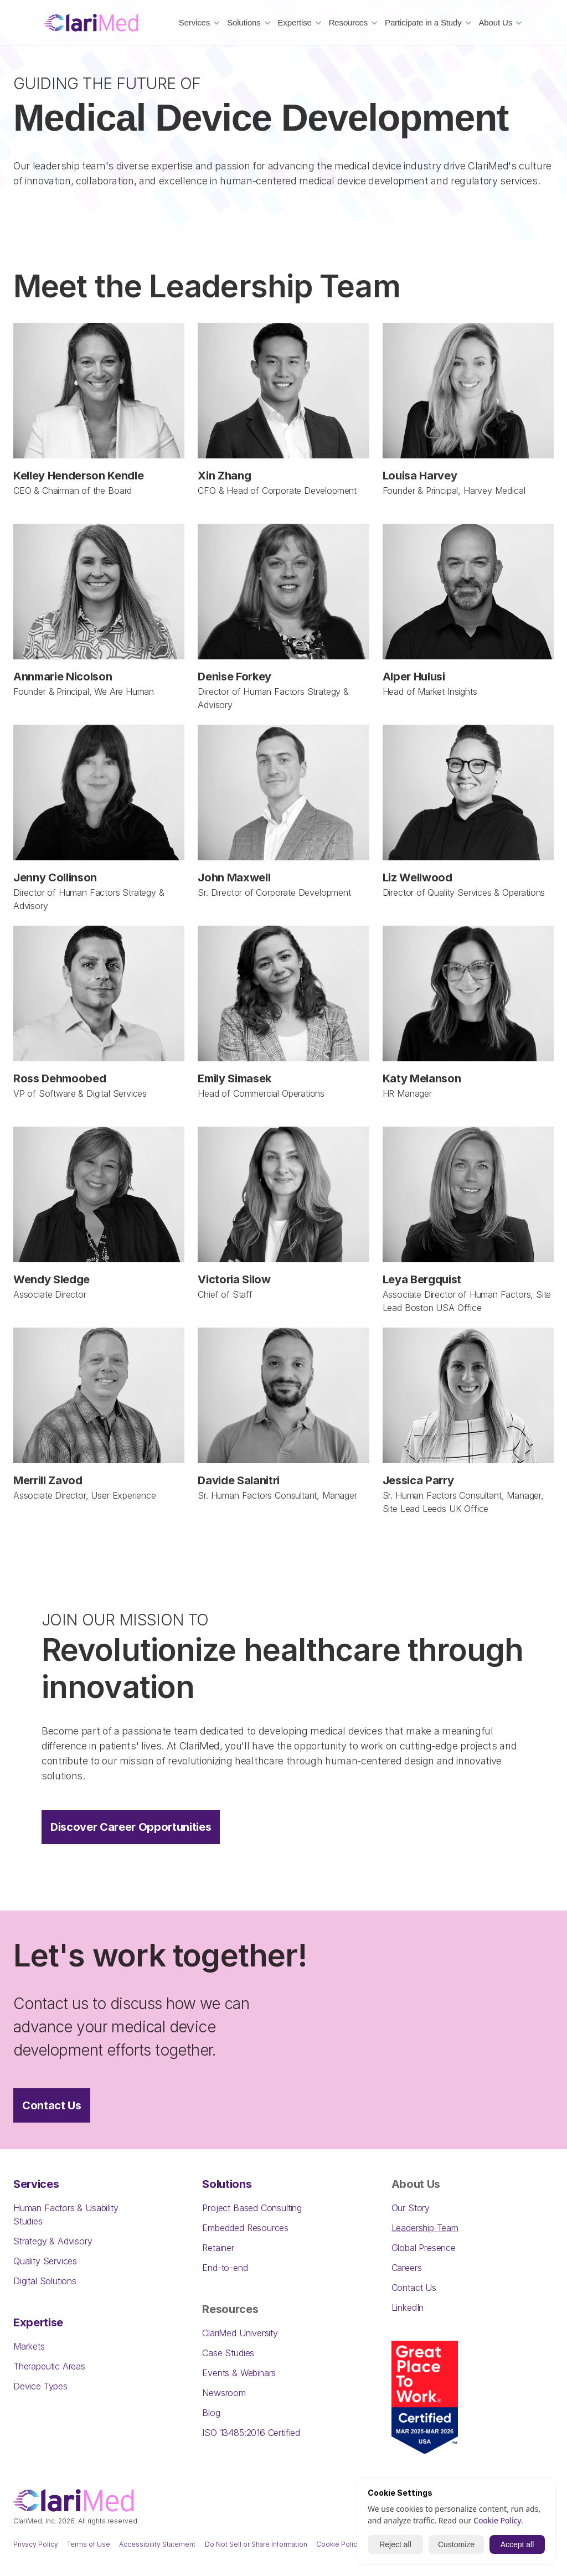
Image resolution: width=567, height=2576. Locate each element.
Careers (406, 2267)
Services (36, 2184)
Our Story (410, 2207)
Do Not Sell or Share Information (256, 2544)
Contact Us (413, 2287)
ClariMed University (240, 2332)
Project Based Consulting (252, 2207)
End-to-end (225, 2267)
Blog (211, 2412)
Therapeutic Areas (49, 2366)
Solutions (226, 2184)
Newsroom (224, 2392)
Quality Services (45, 2261)
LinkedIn (407, 2307)
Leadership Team (424, 2227)
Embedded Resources (245, 2227)
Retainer (218, 2247)
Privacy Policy (35, 2544)
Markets (29, 2346)
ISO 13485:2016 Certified (251, 2432)
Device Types (40, 2386)
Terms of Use (88, 2544)
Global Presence (423, 2247)
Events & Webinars (239, 2372)
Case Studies (228, 2352)
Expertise (38, 2322)
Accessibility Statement (157, 2544)
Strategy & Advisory (52, 2241)
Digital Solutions (44, 2280)
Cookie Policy (338, 2544)
